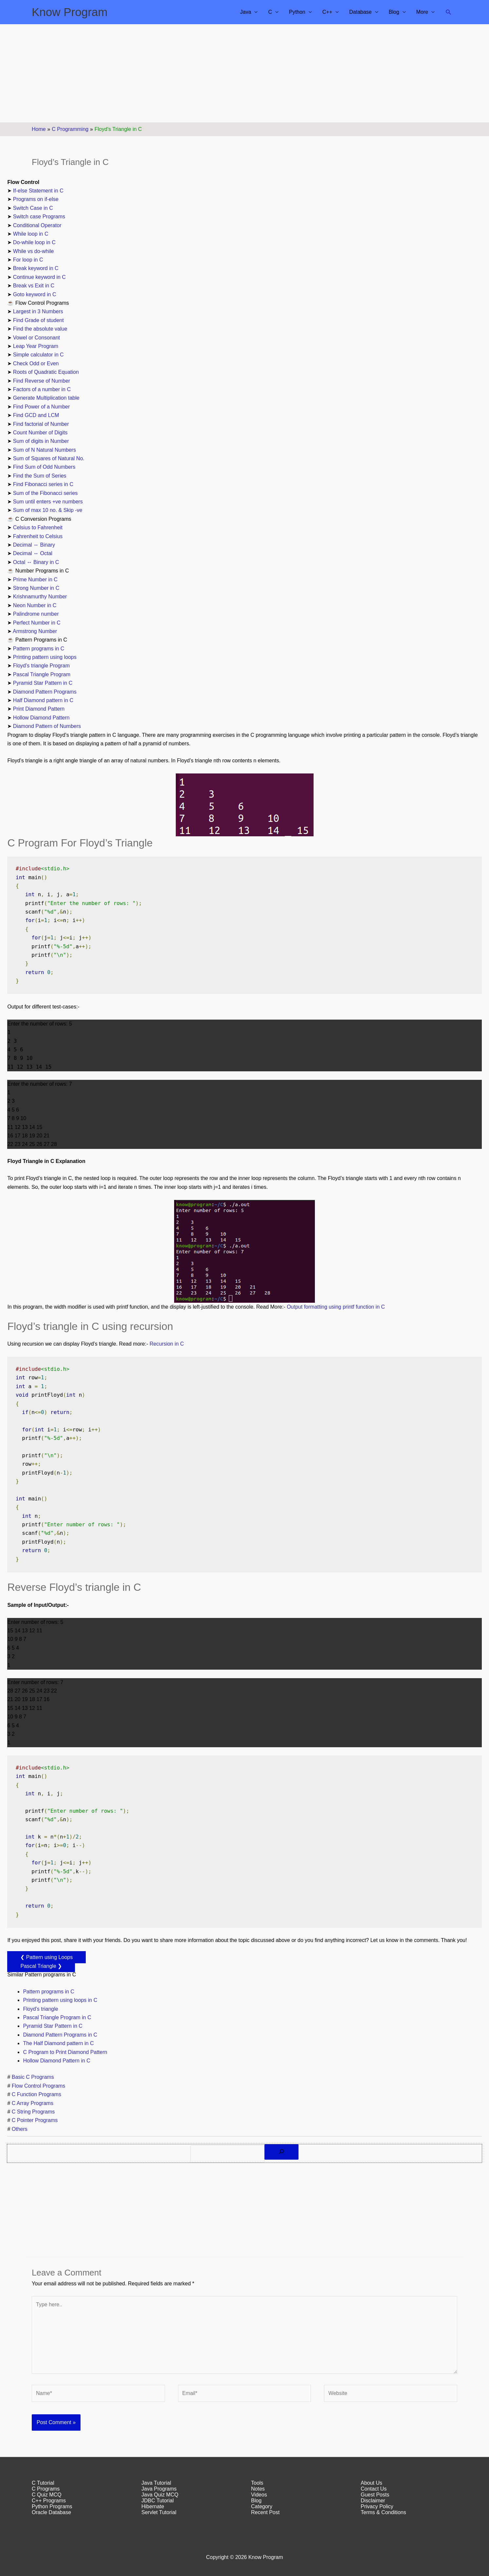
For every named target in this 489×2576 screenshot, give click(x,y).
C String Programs (33, 2111)
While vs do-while (33, 251)
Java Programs (159, 2489)
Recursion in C (167, 1344)
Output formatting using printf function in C (336, 1307)
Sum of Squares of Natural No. (48, 458)
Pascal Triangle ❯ (41, 1966)
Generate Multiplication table (46, 398)
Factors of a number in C (42, 389)
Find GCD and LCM (36, 415)
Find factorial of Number (41, 424)
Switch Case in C (33, 208)
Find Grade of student (38, 320)
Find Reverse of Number (41, 381)
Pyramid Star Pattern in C (42, 683)
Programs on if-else (36, 199)
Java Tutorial (156, 2483)
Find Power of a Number (41, 406)
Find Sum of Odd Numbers (44, 467)
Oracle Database (51, 2512)
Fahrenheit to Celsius (38, 536)
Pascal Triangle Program (41, 674)
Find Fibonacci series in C (43, 484)
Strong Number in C (36, 588)
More (422, 12)
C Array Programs (32, 2103)
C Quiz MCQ (47, 2494)
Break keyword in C (36, 268)
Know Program (69, 12)
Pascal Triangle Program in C (57, 2017)
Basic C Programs (33, 2077)
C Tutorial (43, 2483)
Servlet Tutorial (158, 2512)
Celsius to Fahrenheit (38, 527)
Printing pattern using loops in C (60, 2000)
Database (360, 12)
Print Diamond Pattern (38, 709)
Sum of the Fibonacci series (45, 493)
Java (245, 12)
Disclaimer (373, 2500)
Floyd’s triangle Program (41, 665)
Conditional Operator (37, 225)
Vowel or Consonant (36, 337)
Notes (258, 2489)
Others (19, 2129)
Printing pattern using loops (45, 657)
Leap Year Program (35, 346)
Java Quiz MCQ (159, 2494)
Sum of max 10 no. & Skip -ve (47, 510)
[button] (448, 12)
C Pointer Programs (35, 2120)
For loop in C (28, 260)
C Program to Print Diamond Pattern (65, 2052)
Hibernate (152, 2506)
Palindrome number (36, 614)
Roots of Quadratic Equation (46, 372)
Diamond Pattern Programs (45, 692)
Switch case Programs (39, 216)
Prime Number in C (35, 579)
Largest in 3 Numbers (38, 311)
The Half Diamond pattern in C (58, 2043)
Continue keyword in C (39, 277)
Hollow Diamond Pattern (41, 717)
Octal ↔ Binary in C (36, 562)
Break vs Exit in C (33, 285)
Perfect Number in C (37, 623)
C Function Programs (36, 2094)
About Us (371, 2483)
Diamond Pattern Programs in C (60, 2035)
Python (297, 12)
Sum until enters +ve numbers (48, 501)
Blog (394, 12)
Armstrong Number (35, 631)
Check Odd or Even (36, 363)
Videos (259, 2494)
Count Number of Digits (40, 432)
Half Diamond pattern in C (43, 700)
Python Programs (52, 2506)
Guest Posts (375, 2494)
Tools (257, 2483)
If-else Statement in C (38, 190)
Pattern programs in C (38, 648)
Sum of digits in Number (41, 441)
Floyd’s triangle (40, 2009)
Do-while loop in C (34, 242)
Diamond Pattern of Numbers (47, 726)
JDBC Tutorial (157, 2500)
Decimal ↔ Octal (32, 553)
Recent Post (265, 2512)
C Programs (46, 2489)
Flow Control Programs (38, 2086)
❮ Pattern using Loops (46, 1957)
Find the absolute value (40, 329)
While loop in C (30, 234)
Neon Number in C (35, 605)
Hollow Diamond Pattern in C (56, 2060)
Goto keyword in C (34, 294)
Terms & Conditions (383, 2512)
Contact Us (374, 2489)
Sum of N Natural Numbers (44, 450)
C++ (327, 12)
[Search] (281, 2152)
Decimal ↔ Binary (34, 545)
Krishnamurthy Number (40, 596)
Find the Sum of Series (39, 476)
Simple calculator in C (38, 354)
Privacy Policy (377, 2506)
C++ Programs (49, 2500)
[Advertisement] (244, 73)
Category (261, 2506)
